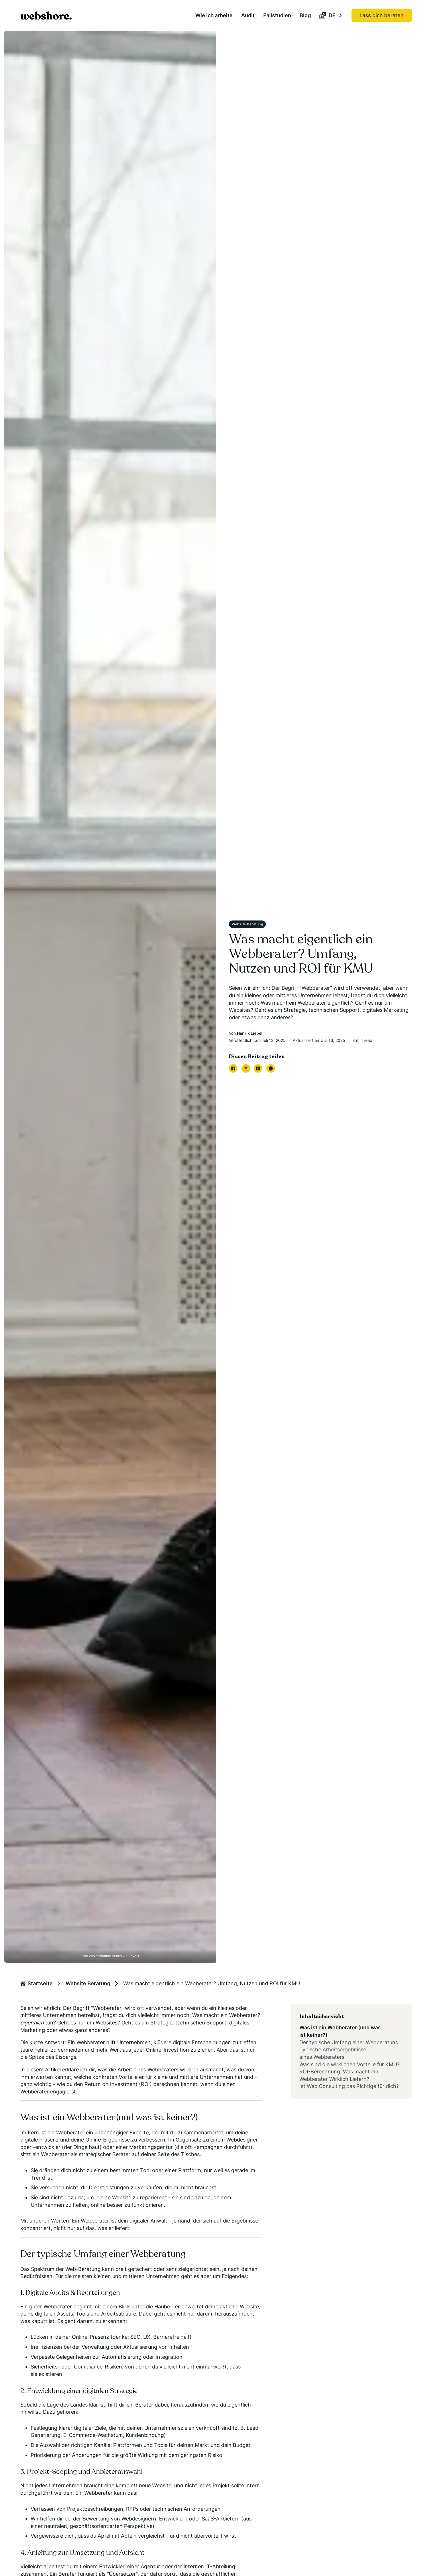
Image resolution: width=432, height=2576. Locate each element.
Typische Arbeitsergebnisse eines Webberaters (332, 2053)
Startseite (36, 1983)
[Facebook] (233, 1068)
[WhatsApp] (270, 1068)
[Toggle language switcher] (340, 15)
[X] (245, 1068)
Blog (305, 15)
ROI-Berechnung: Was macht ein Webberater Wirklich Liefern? (338, 2075)
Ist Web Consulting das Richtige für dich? (349, 2086)
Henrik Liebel (249, 1033)
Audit (248, 15)
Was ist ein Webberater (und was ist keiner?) (340, 2031)
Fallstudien (277, 15)
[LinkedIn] (258, 1068)
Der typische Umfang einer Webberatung (348, 2042)
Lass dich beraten (382, 15)
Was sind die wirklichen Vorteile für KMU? (349, 2064)
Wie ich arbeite (214, 15)
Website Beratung (88, 1983)
